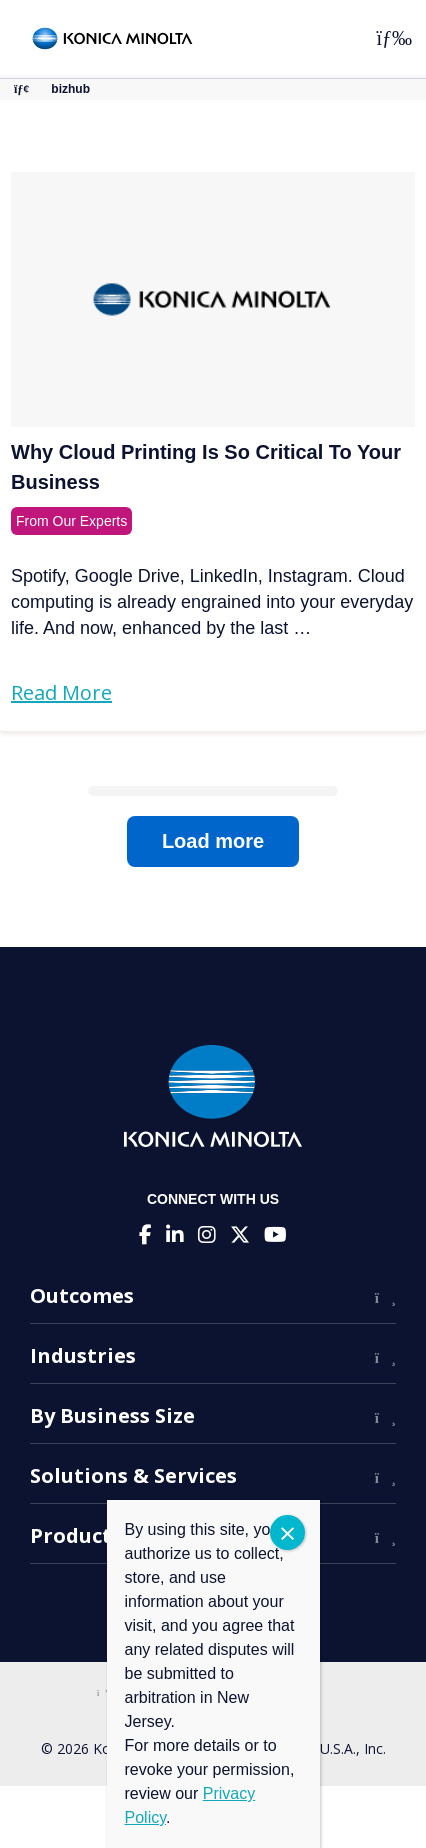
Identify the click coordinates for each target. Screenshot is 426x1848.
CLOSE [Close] (287, 1532)
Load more (213, 841)
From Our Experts (71, 521)
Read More (61, 692)
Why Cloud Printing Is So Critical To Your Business (206, 467)
